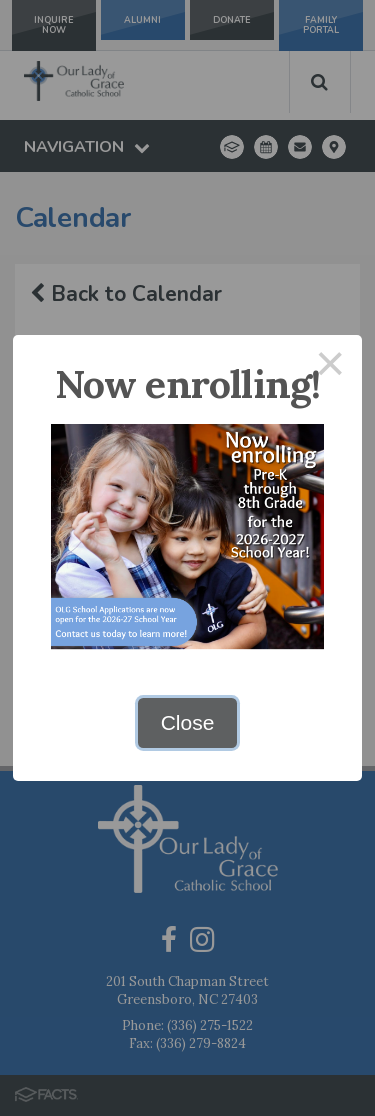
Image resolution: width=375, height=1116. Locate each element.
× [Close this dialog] (331, 366)
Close (188, 722)
